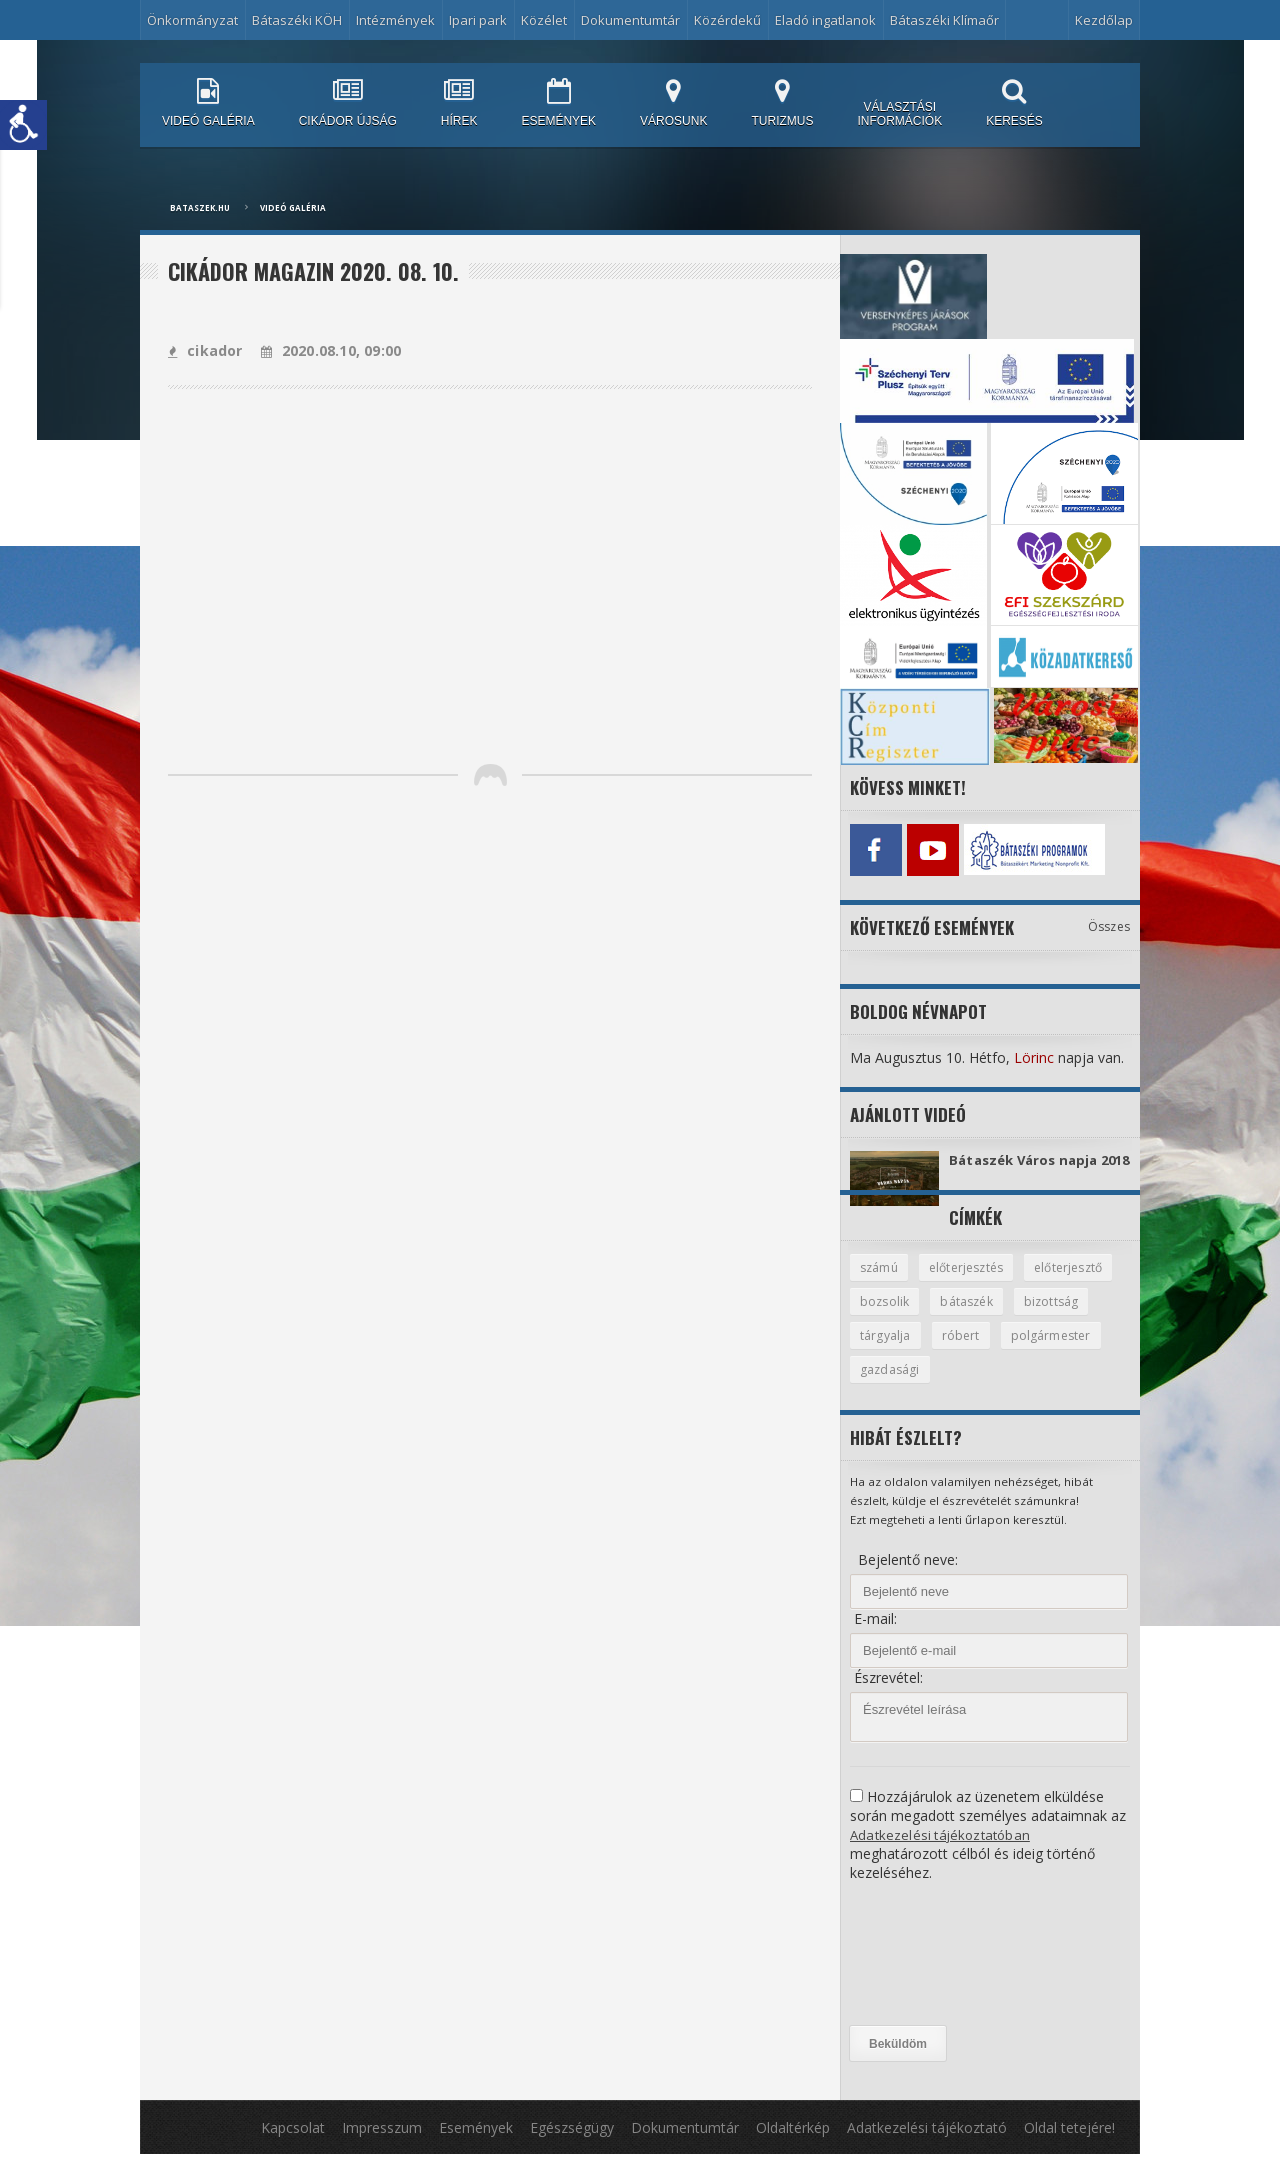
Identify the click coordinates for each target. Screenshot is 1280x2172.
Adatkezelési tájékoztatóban (942, 1852)
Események (476, 2145)
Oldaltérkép (793, 2145)
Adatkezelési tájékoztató (927, 2145)
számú (880, 1282)
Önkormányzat (192, 20)
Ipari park (478, 20)
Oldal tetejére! (1069, 2145)
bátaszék (1074, 1317)
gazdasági (1004, 1387)
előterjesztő (896, 1317)
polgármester (901, 1387)
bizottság (888, 1352)
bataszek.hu (200, 207)
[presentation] (932, 1972)
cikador (204, 350)
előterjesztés (972, 1282)
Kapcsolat (293, 2145)
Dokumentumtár (630, 20)
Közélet (544, 20)
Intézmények (395, 20)
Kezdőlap (1104, 20)
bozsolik (989, 1317)
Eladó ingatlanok (825, 20)
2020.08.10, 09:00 (327, 350)
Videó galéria (293, 207)
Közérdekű (727, 20)
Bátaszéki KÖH (297, 20)
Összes (1109, 921)
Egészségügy (572, 2145)
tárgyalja (973, 1352)
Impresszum (382, 2145)
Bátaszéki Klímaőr (944, 20)
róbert (1050, 1352)
